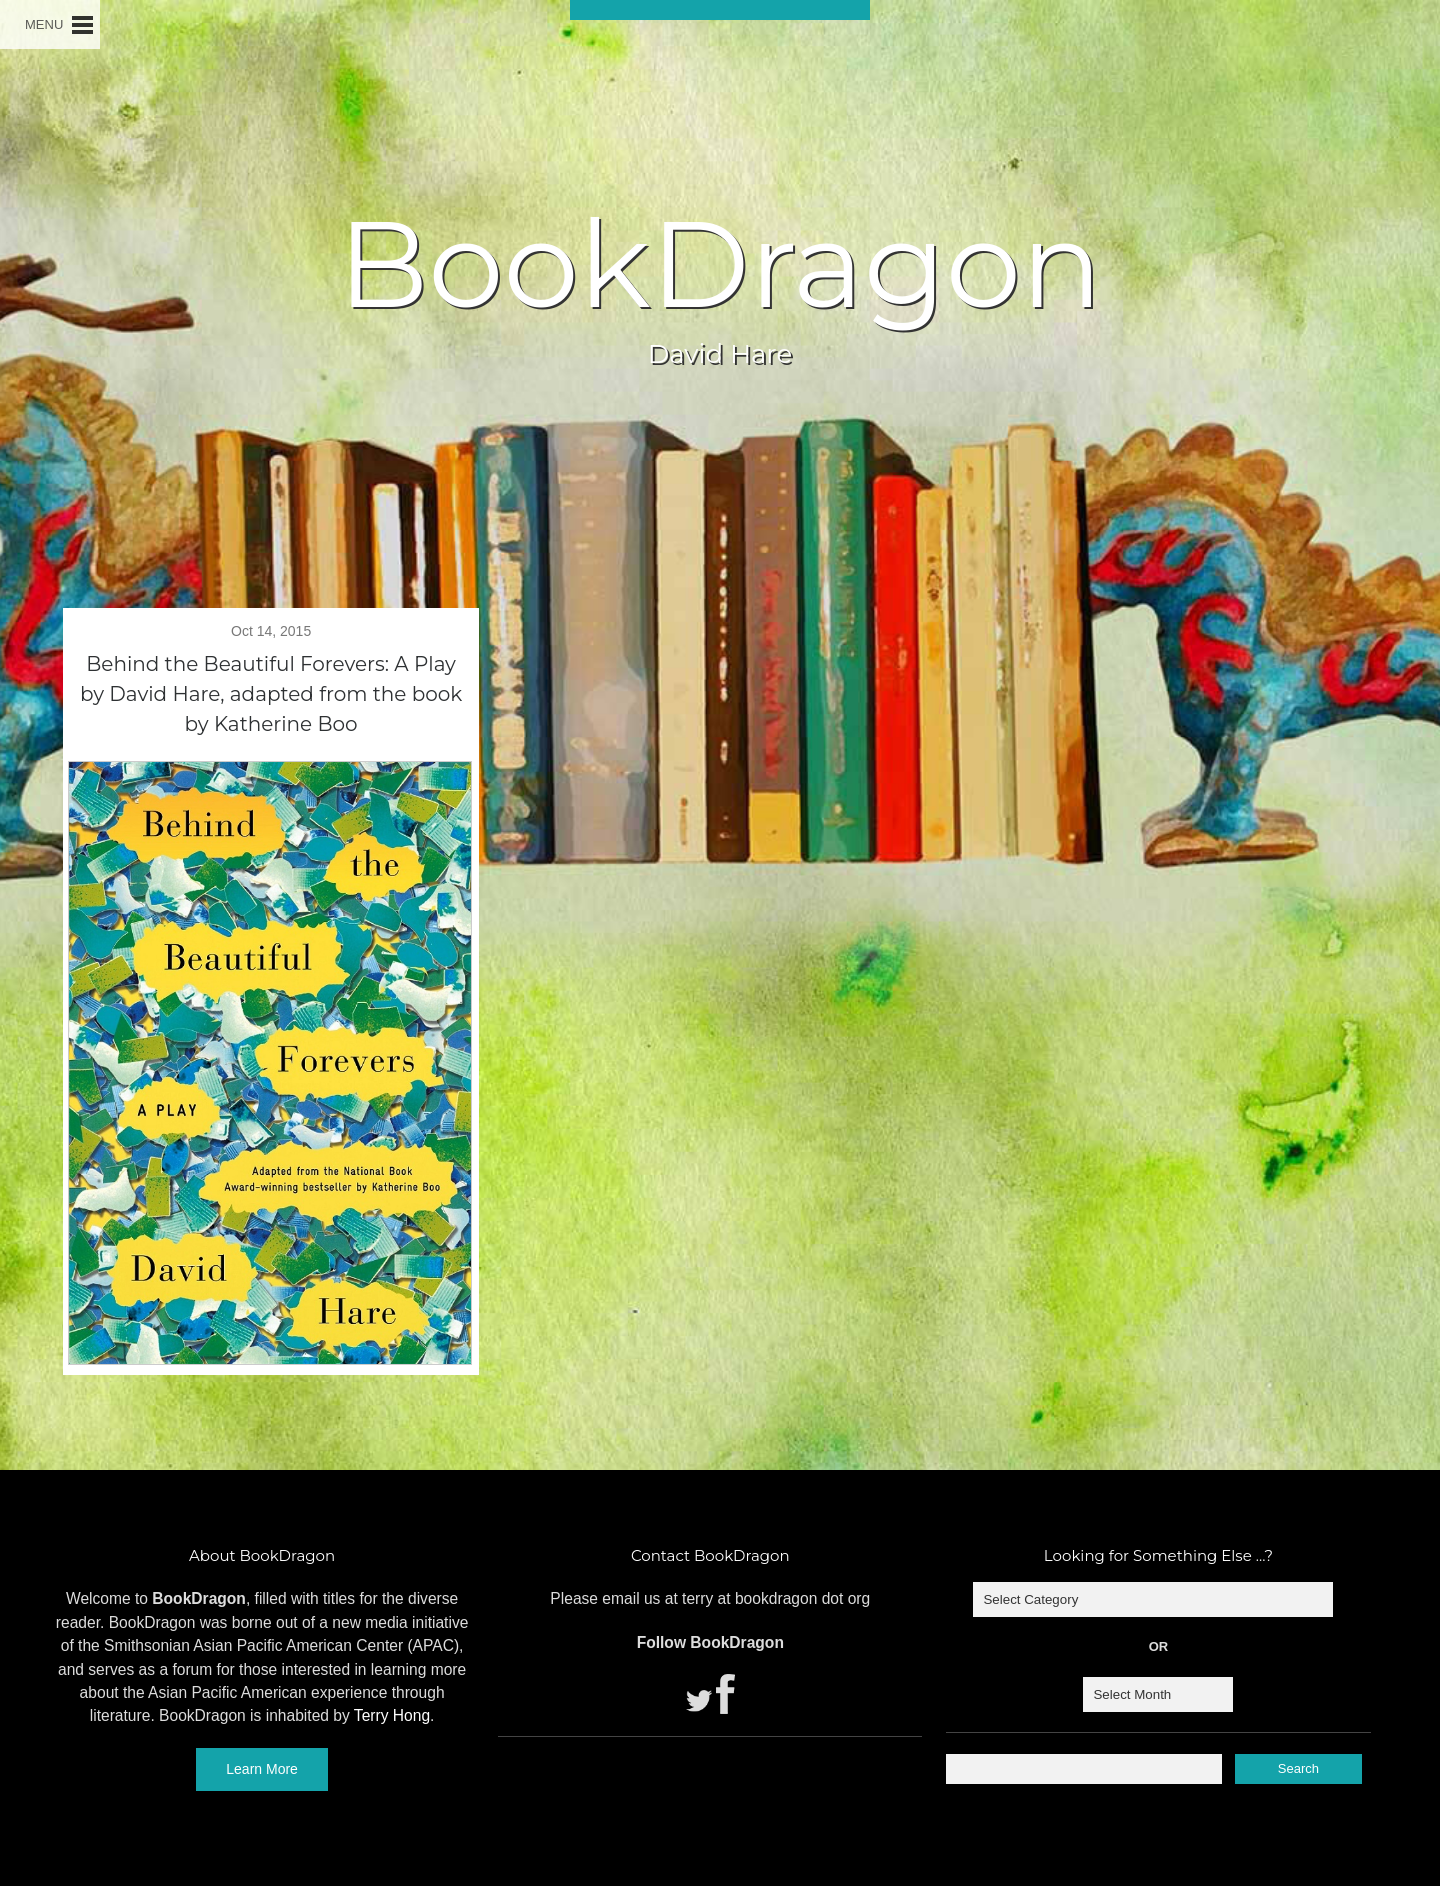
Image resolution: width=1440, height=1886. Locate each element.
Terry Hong (392, 1715)
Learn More (262, 1769)
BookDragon (720, 264)
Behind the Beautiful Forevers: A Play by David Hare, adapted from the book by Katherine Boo (271, 694)
